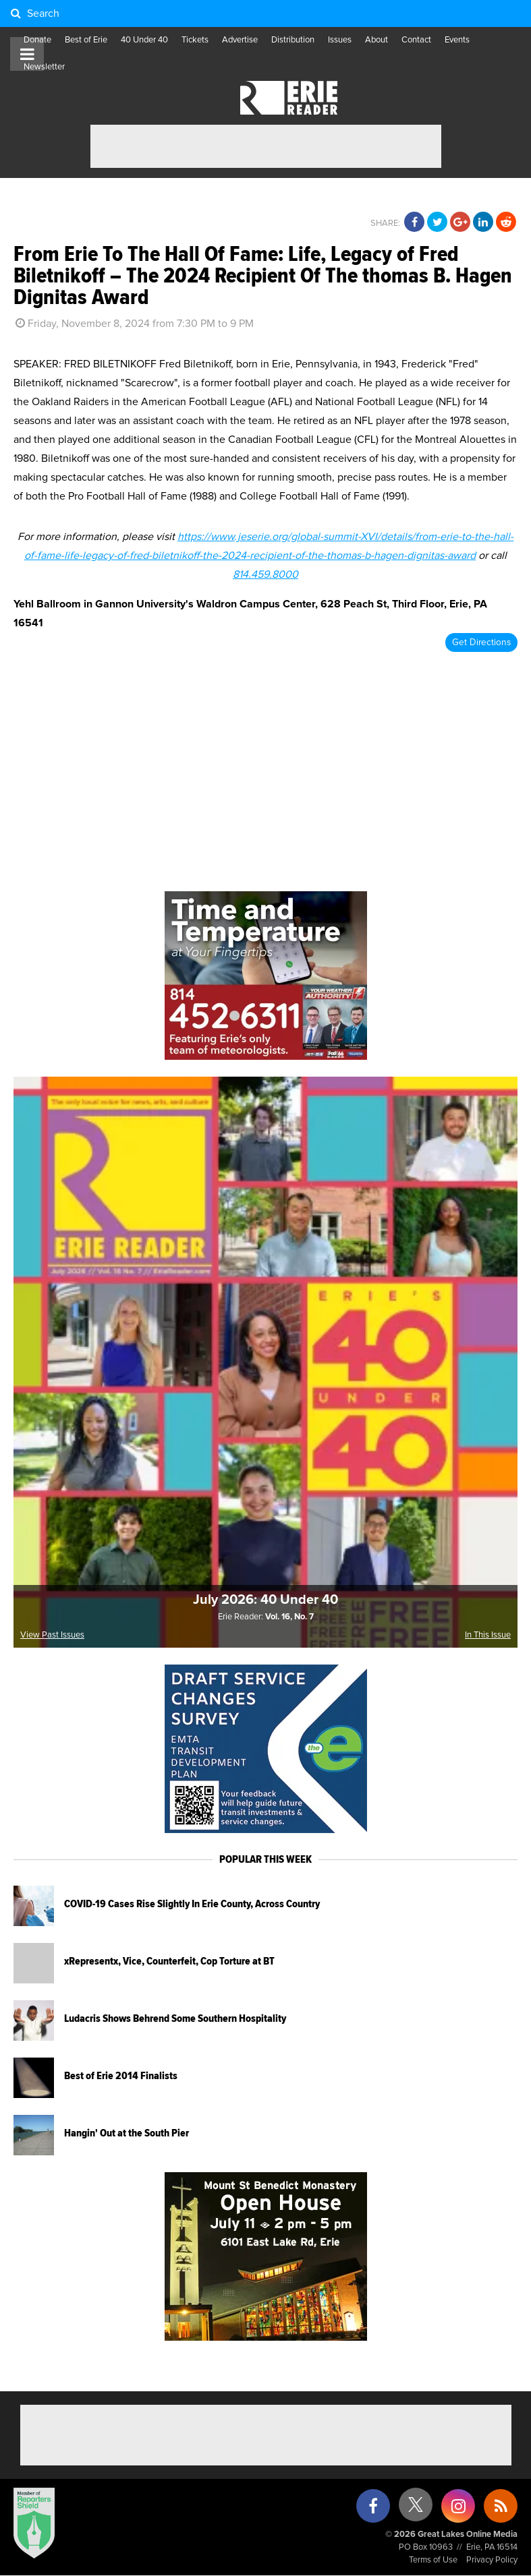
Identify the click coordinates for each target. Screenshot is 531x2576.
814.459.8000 (265, 574)
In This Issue (488, 1635)
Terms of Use (433, 2560)
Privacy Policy (492, 2560)
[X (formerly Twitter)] (415, 2509)
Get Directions (481, 642)
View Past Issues (52, 1635)
